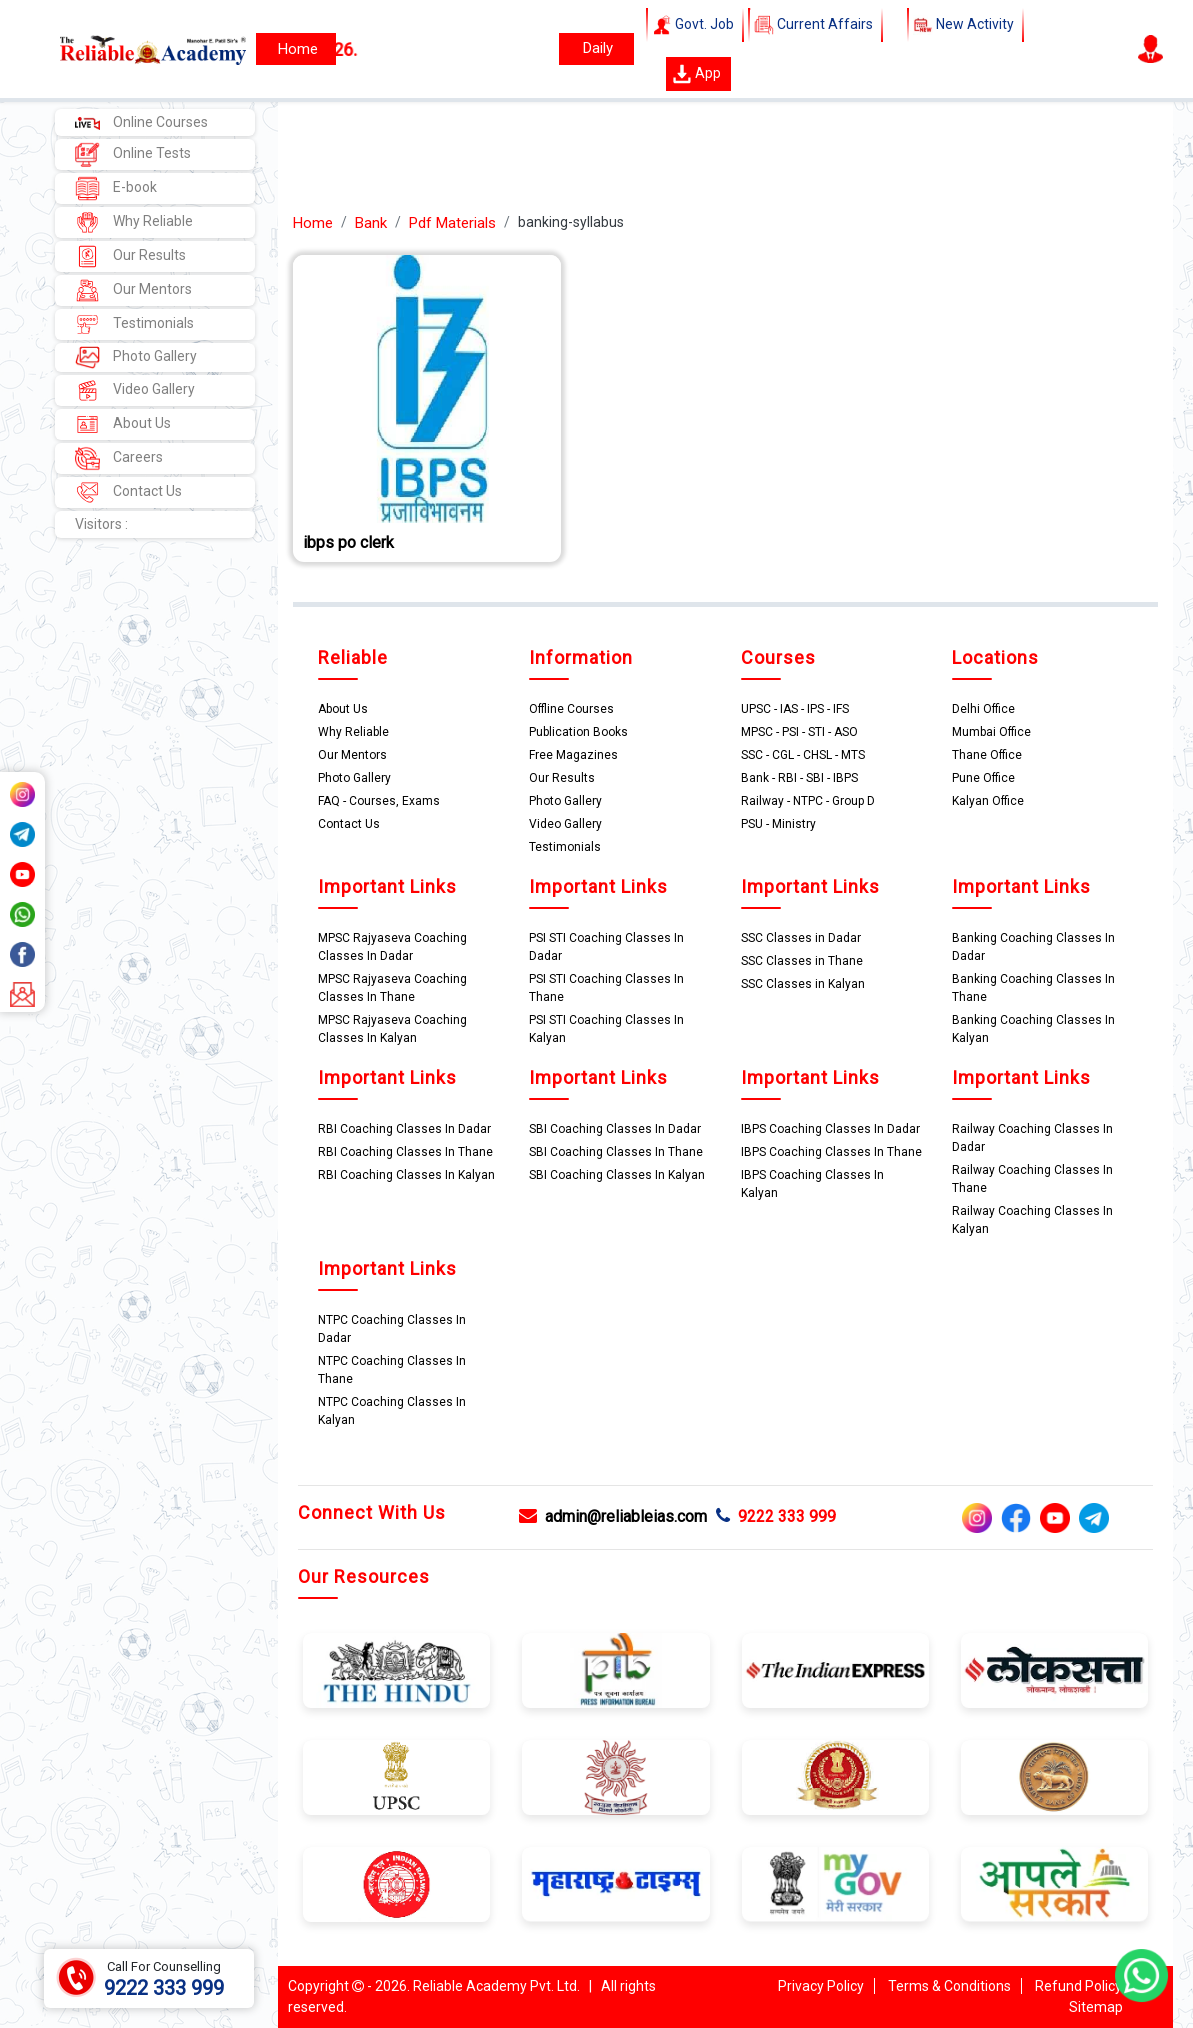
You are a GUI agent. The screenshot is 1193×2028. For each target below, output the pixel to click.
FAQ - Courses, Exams (379, 801)
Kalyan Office (988, 801)
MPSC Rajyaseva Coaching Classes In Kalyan (392, 1029)
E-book (116, 188)
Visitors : (101, 524)
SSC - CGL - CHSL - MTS (803, 755)
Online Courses (141, 122)
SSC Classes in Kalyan (803, 984)
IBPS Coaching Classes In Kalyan (812, 1184)
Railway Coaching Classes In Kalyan (1032, 1220)
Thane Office (987, 755)
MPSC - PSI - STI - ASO (799, 732)
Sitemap (1096, 2007)
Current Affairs (815, 25)
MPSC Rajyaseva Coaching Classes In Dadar (392, 947)
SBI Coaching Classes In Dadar (615, 1129)
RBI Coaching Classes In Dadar (404, 1129)
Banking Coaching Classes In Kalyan (1033, 1029)
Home (313, 223)
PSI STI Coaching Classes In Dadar (606, 947)
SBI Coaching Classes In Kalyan (617, 1175)
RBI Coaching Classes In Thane (405, 1152)
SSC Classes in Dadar (801, 938)
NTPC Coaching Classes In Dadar (392, 1329)
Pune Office (983, 778)
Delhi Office (983, 709)
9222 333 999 (776, 1516)
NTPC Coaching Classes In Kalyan (392, 1411)
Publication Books (578, 732)
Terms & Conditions (949, 1986)
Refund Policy (1078, 1986)
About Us (123, 424)
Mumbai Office (991, 732)
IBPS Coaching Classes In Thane (831, 1152)
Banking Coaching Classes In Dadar (1033, 947)
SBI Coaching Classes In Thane (616, 1152)
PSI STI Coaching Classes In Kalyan (606, 1029)
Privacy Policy (821, 1986)
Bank (371, 223)
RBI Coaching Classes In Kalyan (406, 1175)
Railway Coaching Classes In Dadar (1032, 1138)
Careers (119, 458)
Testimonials (134, 324)
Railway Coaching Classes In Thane (1032, 1179)
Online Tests (133, 154)
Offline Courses (571, 709)
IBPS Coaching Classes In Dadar (830, 1129)
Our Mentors (133, 290)
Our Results (130, 256)
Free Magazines (573, 755)
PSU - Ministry (778, 824)
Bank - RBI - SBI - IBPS (799, 778)
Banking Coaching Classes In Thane (1033, 988)
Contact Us (128, 492)
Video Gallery (135, 390)
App (696, 74)
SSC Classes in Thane (802, 961)
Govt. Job (695, 25)
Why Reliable (134, 222)
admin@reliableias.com (613, 1516)
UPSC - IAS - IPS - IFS (795, 709)
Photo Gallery (136, 357)
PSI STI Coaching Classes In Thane (606, 988)
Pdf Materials (452, 223)
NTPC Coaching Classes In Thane (392, 1370)
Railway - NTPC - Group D (808, 801)
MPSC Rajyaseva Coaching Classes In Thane (392, 988)
